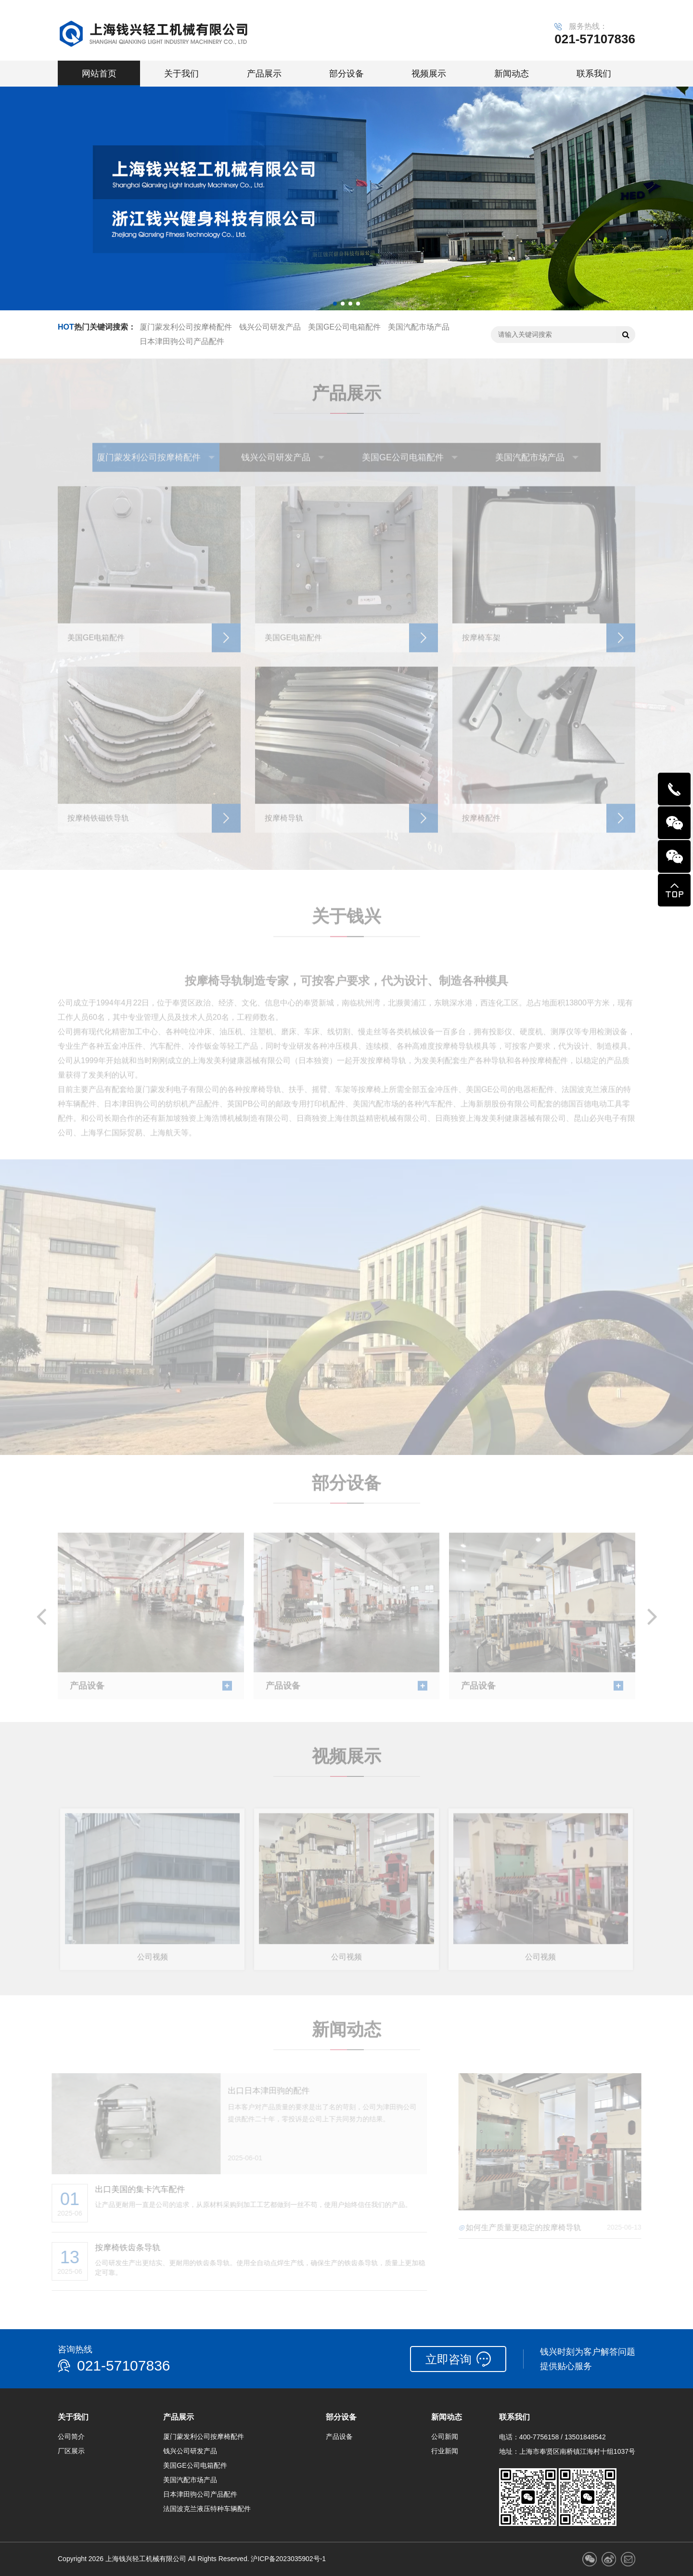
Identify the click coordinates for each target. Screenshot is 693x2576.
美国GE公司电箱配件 (344, 327)
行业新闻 (444, 2451)
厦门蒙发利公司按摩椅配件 (186, 327)
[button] (335, 304)
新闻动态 (511, 73)
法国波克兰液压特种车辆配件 (207, 2508)
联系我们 (594, 73)
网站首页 (99, 73)
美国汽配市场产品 (418, 327)
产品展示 (264, 73)
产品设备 (339, 2436)
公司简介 (71, 2436)
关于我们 (181, 73)
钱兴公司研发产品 (270, 327)
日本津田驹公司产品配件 (182, 341)
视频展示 (428, 73)
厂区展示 (71, 2451)
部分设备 (346, 73)
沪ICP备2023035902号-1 (288, 2559)
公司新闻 (444, 2436)
